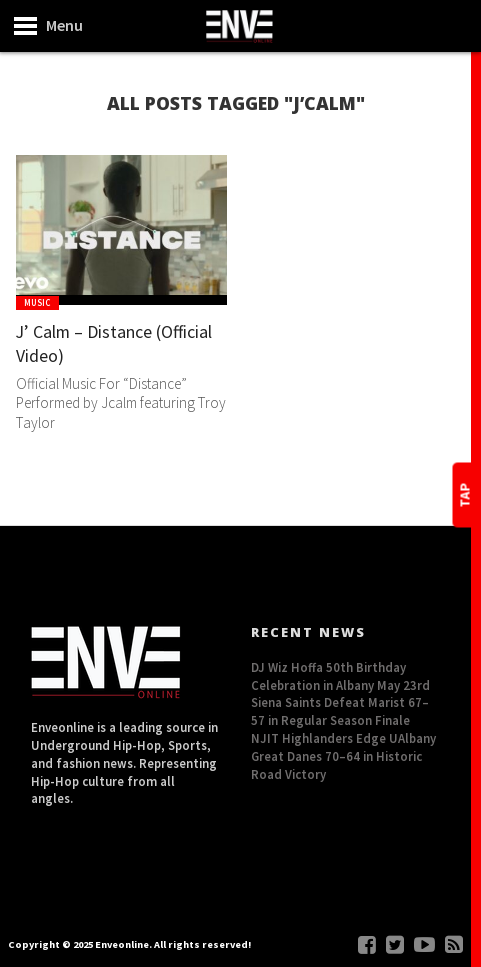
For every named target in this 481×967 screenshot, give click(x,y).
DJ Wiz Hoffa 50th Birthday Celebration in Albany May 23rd (340, 676)
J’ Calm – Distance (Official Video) (91, 345)
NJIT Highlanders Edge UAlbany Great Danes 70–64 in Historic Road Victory (343, 756)
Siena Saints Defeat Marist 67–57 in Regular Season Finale (340, 711)
